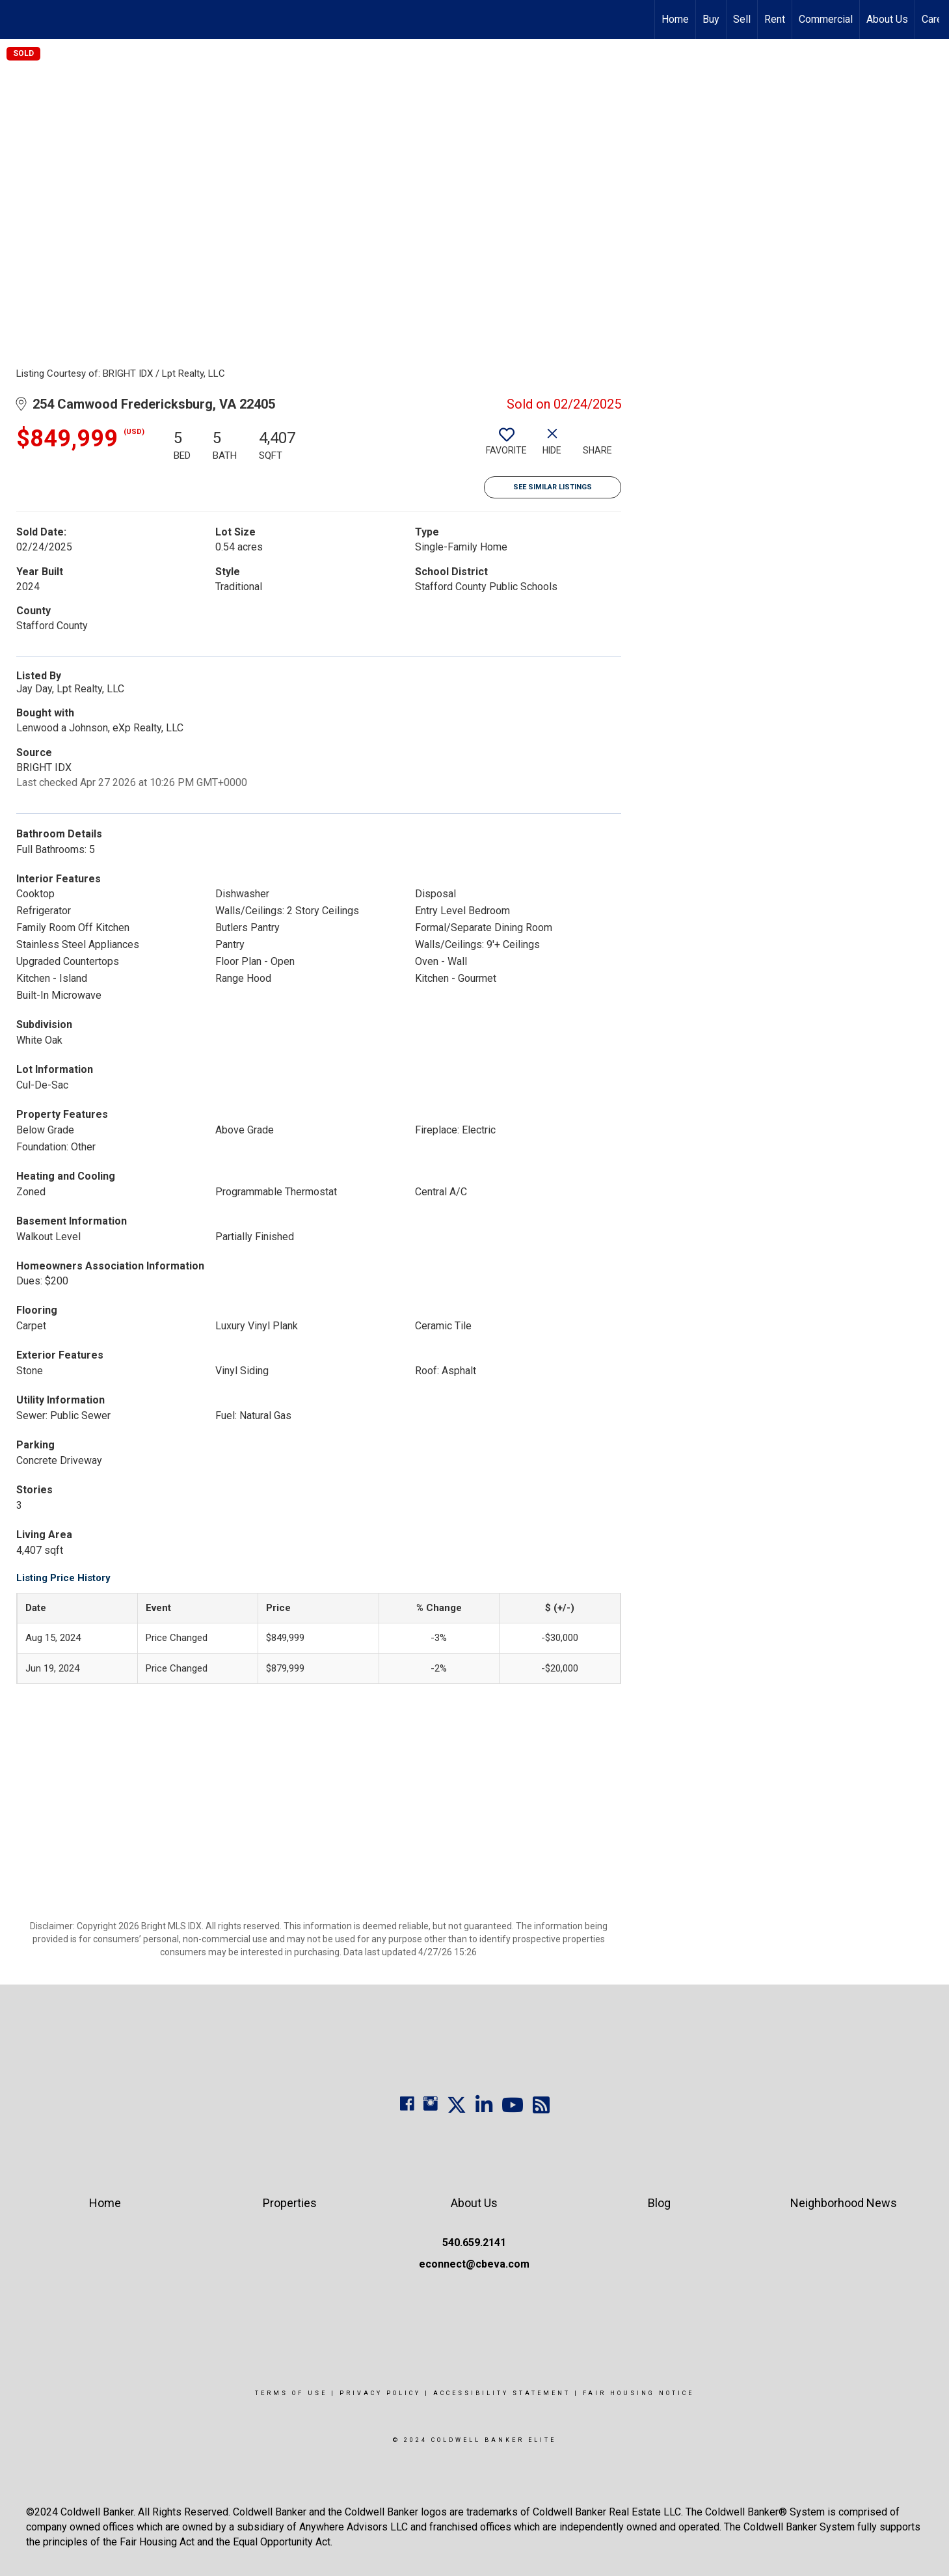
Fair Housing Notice (638, 2393)
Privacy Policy (380, 2393)
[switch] (506, 446)
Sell (742, 19)
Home (675, 19)
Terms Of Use (291, 2393)
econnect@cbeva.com (474, 2264)
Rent (774, 19)
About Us (887, 19)
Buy (710, 19)
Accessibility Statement (501, 2393)
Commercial (826, 19)
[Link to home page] (16, 19)
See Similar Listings (552, 487)
